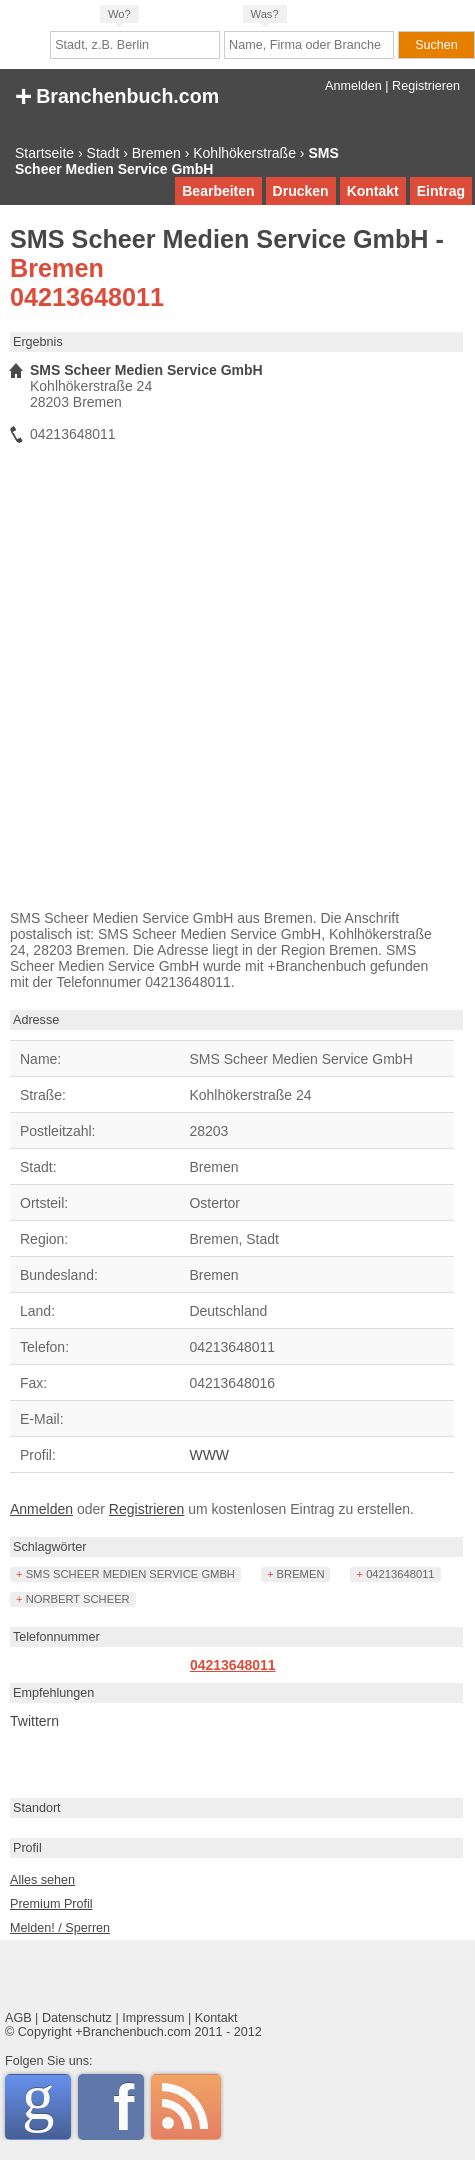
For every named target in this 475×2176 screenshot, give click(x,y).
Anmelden (353, 86)
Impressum (153, 2018)
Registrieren (426, 86)
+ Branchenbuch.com (117, 94)
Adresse (36, 1020)
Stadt (103, 153)
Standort (37, 1808)
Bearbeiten (218, 191)
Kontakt (373, 191)
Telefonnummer (56, 1637)
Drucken (301, 191)
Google (46, 2103)
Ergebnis (38, 342)
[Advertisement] (216, 681)
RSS (186, 2107)
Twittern (34, 1721)
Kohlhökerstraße (244, 153)
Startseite (44, 153)
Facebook (128, 2107)
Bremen (156, 153)
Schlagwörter (50, 1547)
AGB (18, 2018)
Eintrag (441, 191)
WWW (209, 1455)
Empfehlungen (53, 1693)
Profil (27, 1848)
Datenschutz (77, 2018)
